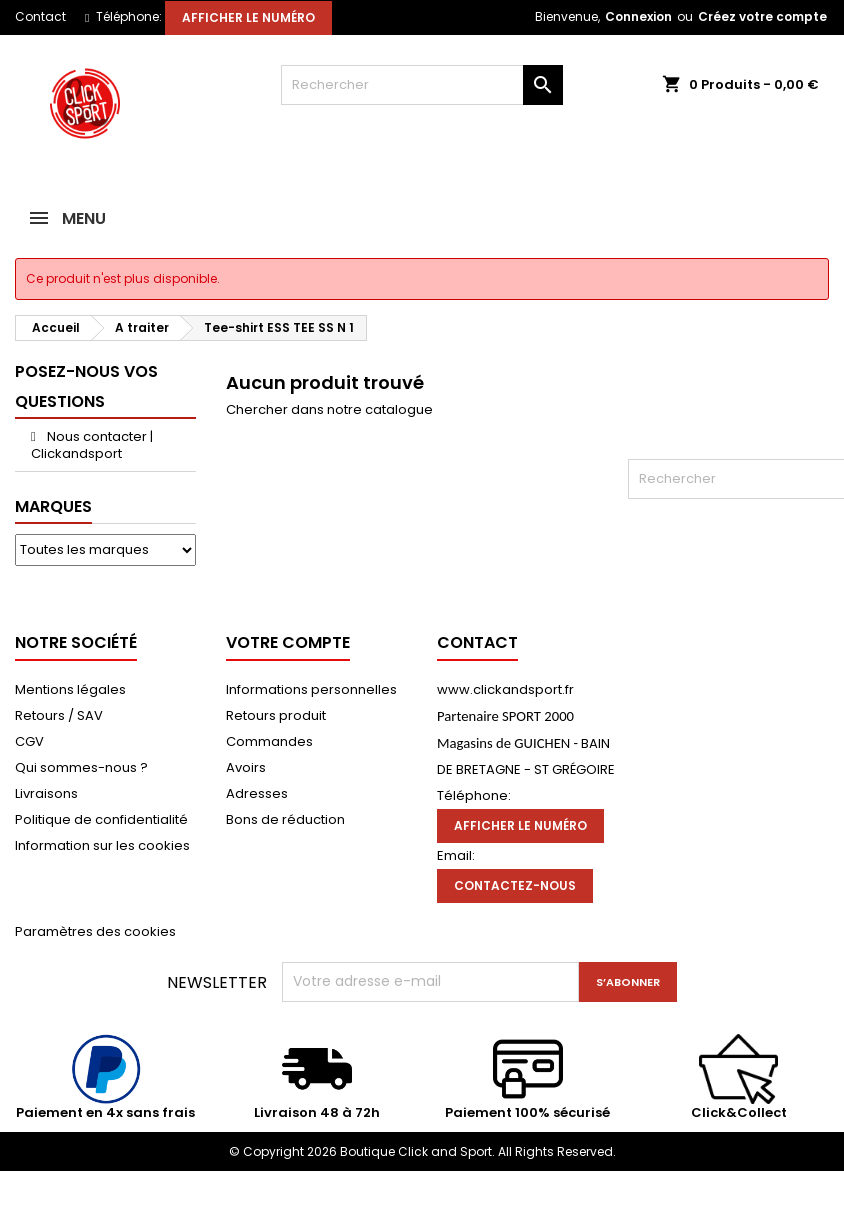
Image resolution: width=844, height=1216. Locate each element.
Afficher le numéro (248, 17)
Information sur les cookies (102, 845)
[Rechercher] (421, 85)
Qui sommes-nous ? (81, 767)
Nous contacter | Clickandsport (92, 445)
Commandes (269, 741)
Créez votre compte (762, 16)
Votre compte (288, 642)
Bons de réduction (285, 819)
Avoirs (246, 767)
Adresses (257, 793)
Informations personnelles (311, 689)
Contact (40, 16)
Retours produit (276, 715)
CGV (29, 741)
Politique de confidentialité (101, 819)
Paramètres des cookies (95, 931)
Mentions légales (70, 689)
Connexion (638, 16)
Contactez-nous (515, 885)
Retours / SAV (59, 715)
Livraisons (46, 793)
